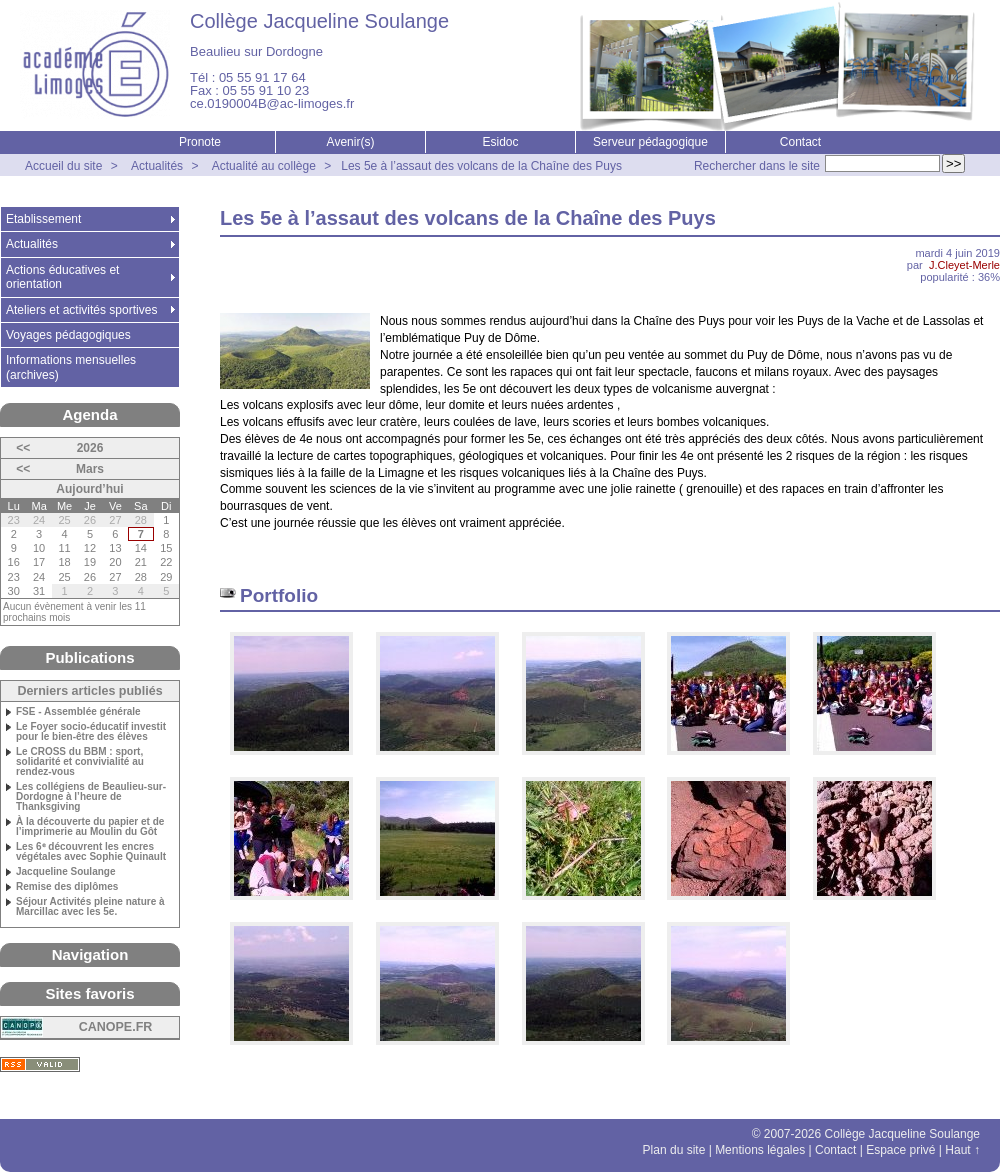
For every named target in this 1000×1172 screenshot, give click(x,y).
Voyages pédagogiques (68, 335)
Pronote (200, 142)
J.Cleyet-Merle (964, 265)
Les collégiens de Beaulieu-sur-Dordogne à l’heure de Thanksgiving (91, 797)
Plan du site (674, 1150)
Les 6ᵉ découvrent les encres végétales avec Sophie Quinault (91, 852)
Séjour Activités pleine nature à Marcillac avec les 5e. (90, 907)
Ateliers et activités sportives (81, 310)
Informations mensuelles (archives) (71, 367)
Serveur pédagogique (650, 142)
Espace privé (900, 1150)
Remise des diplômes (67, 887)
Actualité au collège (264, 166)
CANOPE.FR (116, 1027)
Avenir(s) (351, 142)
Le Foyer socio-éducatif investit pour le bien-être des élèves (91, 732)
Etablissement (43, 219)
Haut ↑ (962, 1150)
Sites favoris (89, 993)
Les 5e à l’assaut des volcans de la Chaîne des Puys (481, 166)
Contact (800, 142)
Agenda (89, 414)
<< (23, 448)
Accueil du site (63, 166)
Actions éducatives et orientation (62, 277)
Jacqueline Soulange (65, 872)
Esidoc (500, 142)
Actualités (157, 166)
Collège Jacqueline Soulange (319, 21)
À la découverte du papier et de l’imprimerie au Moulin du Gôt (90, 827)
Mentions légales (760, 1150)
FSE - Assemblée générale (78, 712)
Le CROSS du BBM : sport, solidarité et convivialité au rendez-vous (80, 762)
